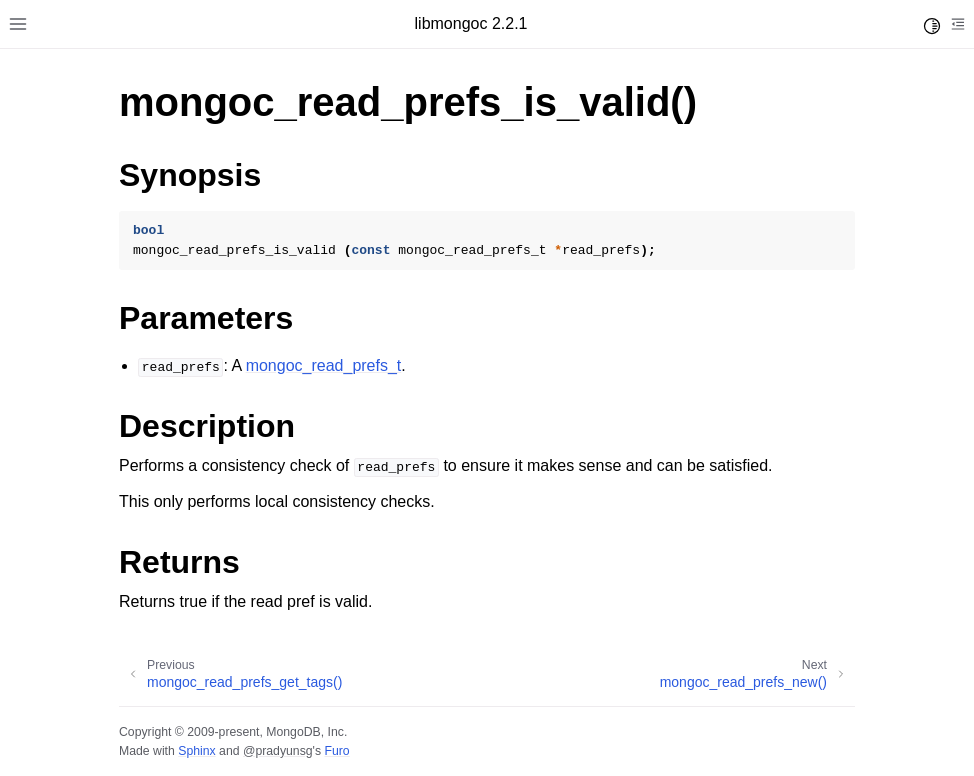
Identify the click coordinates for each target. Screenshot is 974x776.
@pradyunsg (278, 751)
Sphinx (196, 751)
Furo (336, 751)
